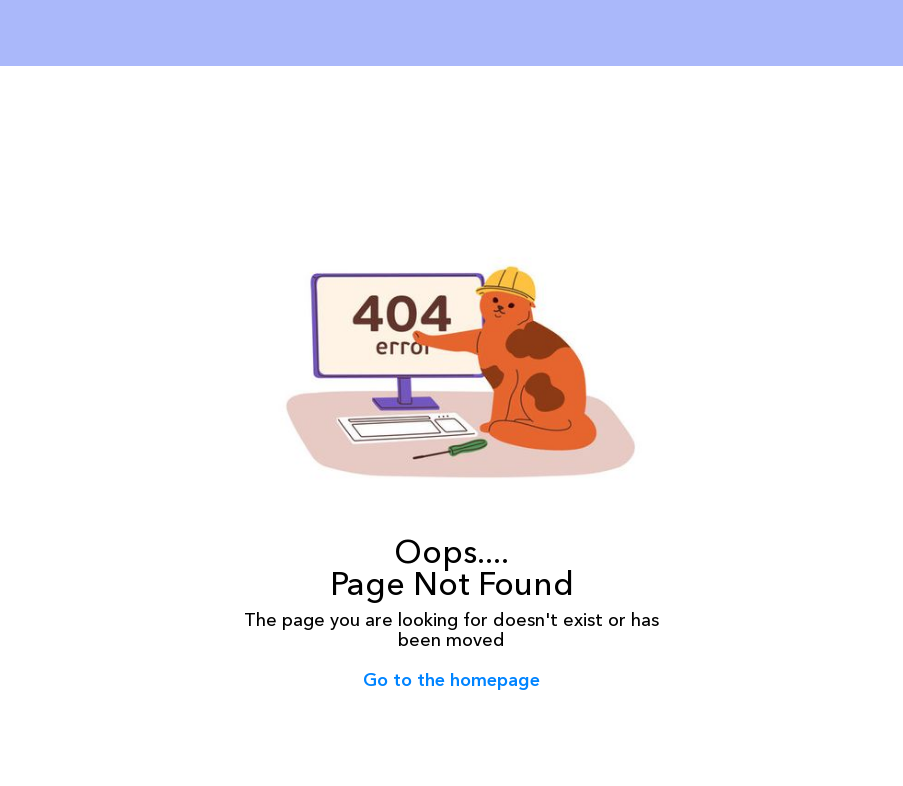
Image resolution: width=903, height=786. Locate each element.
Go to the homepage (451, 680)
